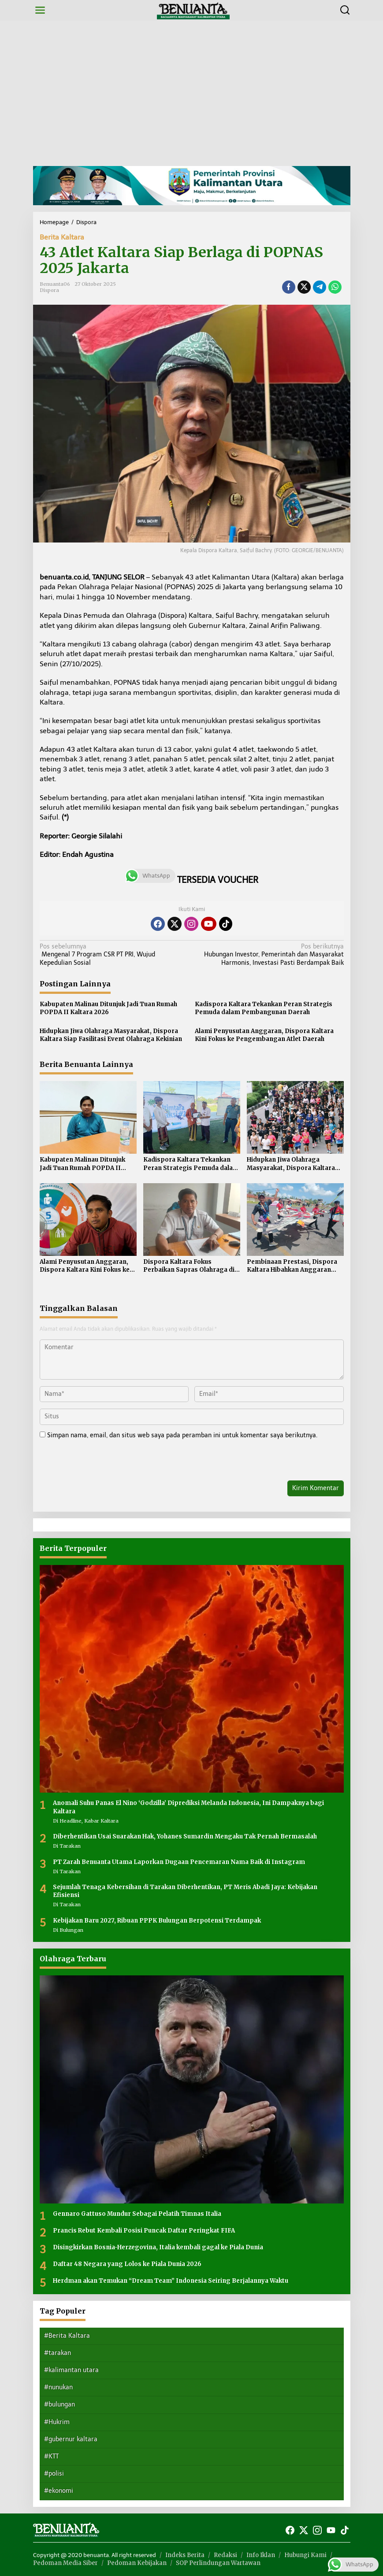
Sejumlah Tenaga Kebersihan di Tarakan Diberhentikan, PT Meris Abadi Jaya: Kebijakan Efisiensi (185, 1891)
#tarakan (57, 2353)
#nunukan (58, 2387)
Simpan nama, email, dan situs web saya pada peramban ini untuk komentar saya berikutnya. (182, 1435)
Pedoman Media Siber (65, 2563)
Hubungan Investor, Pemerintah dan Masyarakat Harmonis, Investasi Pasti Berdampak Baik (270, 954)
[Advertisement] (191, 93)
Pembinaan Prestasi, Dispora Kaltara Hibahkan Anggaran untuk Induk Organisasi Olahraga (292, 1266)
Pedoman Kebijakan (137, 2563)
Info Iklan (260, 2555)
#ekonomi (58, 2491)
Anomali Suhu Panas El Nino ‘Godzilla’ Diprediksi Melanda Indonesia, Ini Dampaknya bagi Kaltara (188, 1807)
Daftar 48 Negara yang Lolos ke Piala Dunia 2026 (127, 2264)
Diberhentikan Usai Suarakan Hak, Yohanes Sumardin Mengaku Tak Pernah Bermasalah (185, 1836)
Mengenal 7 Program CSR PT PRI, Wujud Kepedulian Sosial (113, 954)
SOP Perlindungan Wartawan (218, 2563)
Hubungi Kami (305, 2555)
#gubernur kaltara (70, 2439)
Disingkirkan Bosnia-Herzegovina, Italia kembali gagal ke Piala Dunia (158, 2247)
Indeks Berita (185, 2555)
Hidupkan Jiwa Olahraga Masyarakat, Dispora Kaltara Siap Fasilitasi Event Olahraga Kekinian (111, 1035)
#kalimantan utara (71, 2370)
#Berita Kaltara (67, 2336)
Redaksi (225, 2555)
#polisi (54, 2473)
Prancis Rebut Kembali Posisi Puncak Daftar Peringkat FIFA (144, 2230)
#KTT (51, 2456)
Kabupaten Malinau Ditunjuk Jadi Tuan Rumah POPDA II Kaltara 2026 (108, 1008)
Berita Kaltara (62, 237)
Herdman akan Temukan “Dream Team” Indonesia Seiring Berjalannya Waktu (170, 2280)
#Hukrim (57, 2422)
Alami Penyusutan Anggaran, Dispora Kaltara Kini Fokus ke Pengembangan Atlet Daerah (264, 1035)
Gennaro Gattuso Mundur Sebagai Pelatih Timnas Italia (137, 2214)
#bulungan (59, 2404)
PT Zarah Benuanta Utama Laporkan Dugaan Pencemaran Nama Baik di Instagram (179, 1862)
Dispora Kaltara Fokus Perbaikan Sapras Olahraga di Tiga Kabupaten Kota (188, 1266)
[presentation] (100, 1461)
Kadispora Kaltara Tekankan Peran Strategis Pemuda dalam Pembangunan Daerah (263, 1008)
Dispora (49, 290)
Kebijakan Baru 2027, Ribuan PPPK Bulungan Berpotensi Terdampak (157, 1920)
